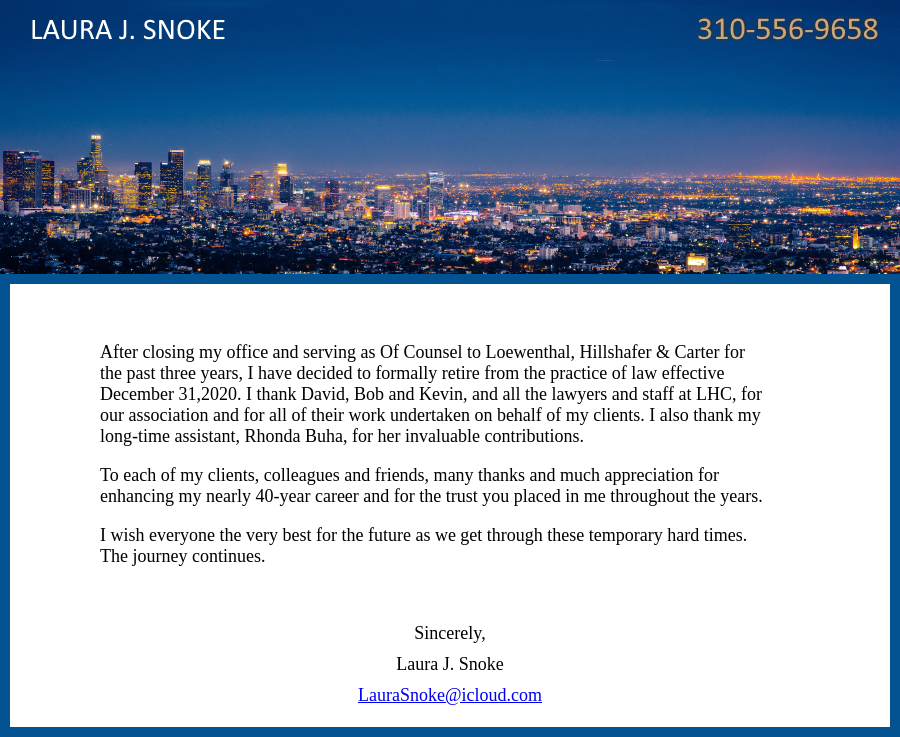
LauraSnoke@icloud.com (450, 695)
